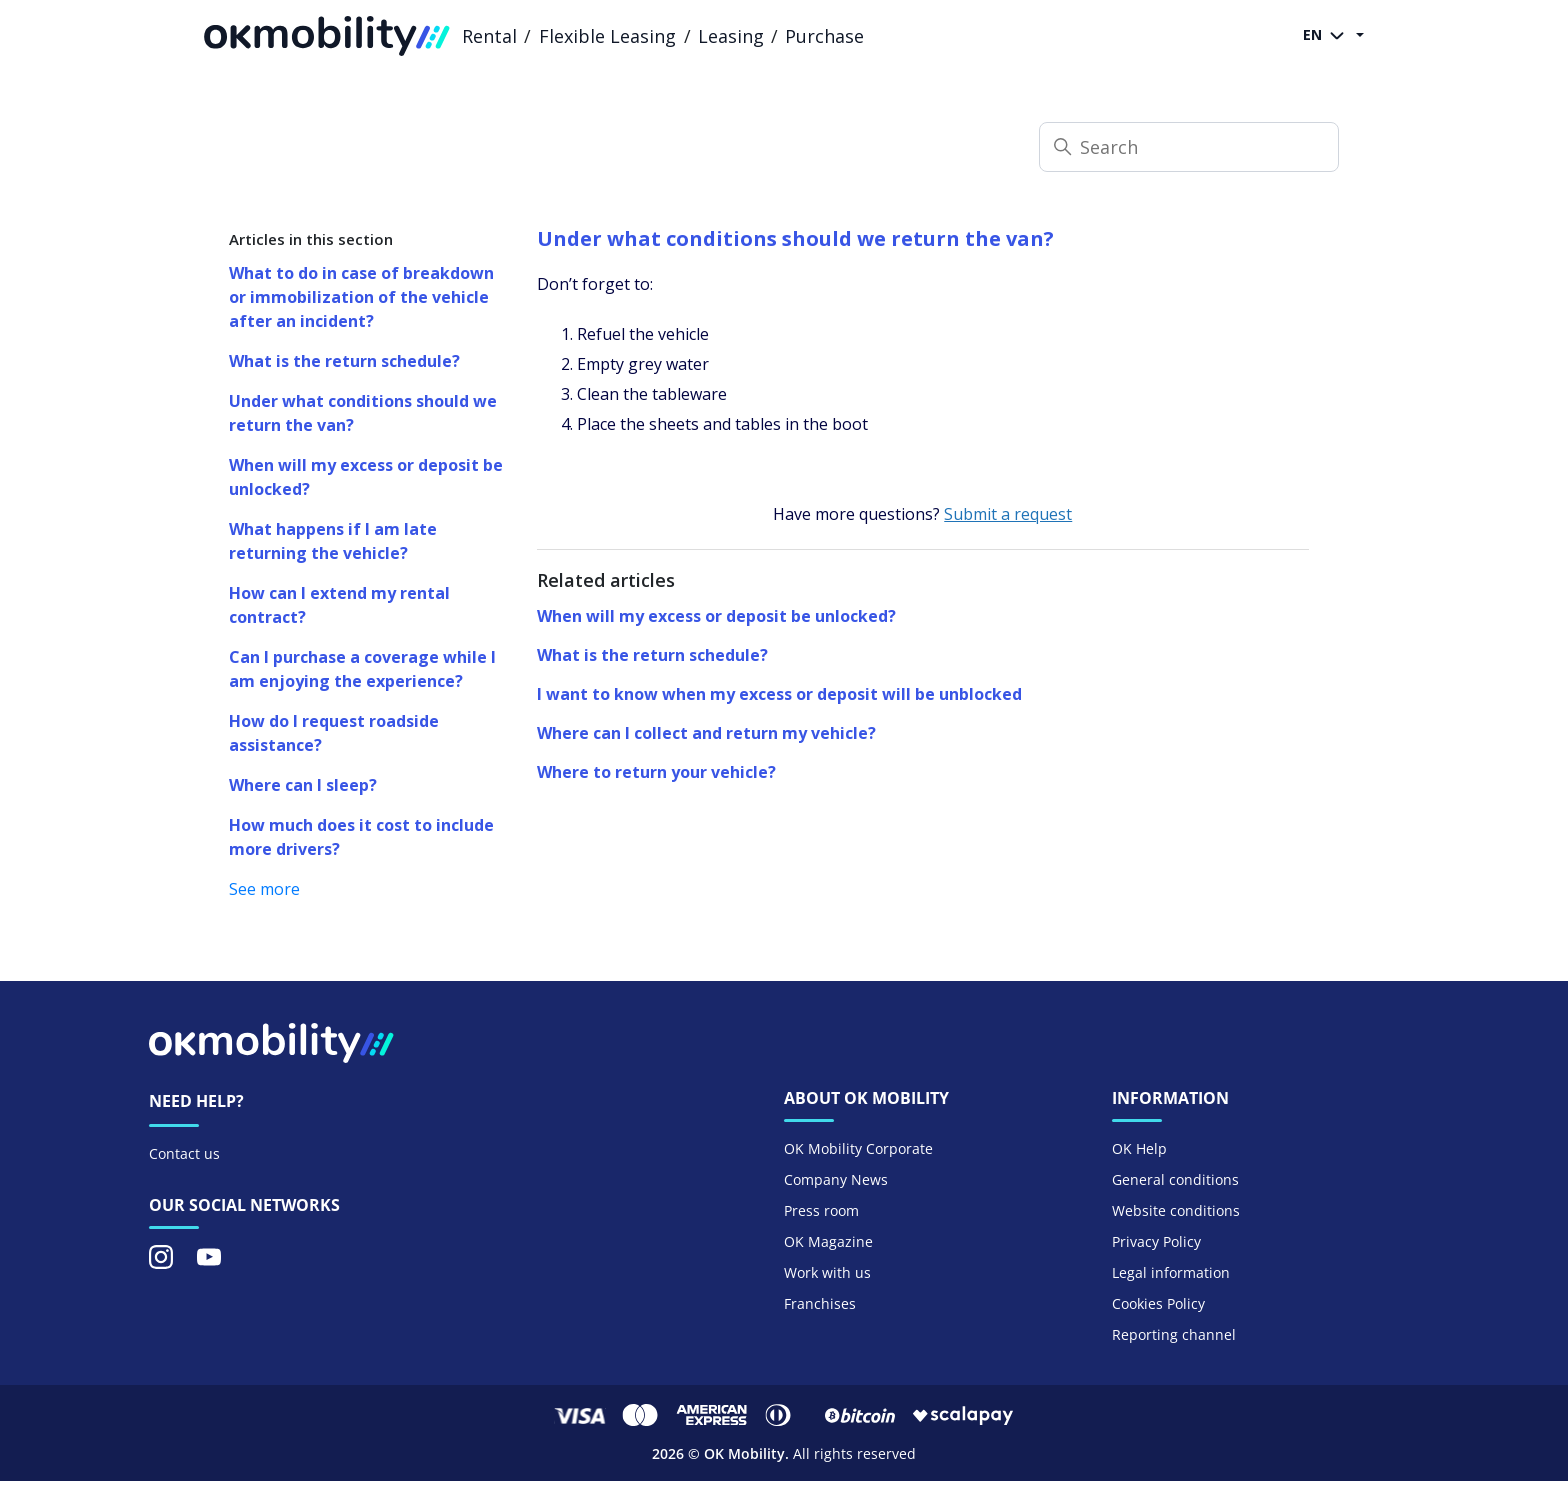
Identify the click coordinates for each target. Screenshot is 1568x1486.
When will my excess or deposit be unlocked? (366, 477)
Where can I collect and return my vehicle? (706, 733)
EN (1327, 36)
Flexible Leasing (607, 36)
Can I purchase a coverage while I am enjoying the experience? (362, 669)
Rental (489, 36)
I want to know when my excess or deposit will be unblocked (779, 694)
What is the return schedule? (344, 361)
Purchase (824, 36)
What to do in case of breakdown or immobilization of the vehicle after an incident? (361, 297)
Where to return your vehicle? (656, 772)
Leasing (731, 36)
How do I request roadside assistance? (334, 733)
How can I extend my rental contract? (339, 605)
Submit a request (1008, 514)
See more (264, 889)
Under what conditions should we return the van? (363, 413)
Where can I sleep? (303, 785)
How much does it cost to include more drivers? (361, 837)
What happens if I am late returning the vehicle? (333, 541)
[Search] (1189, 147)
